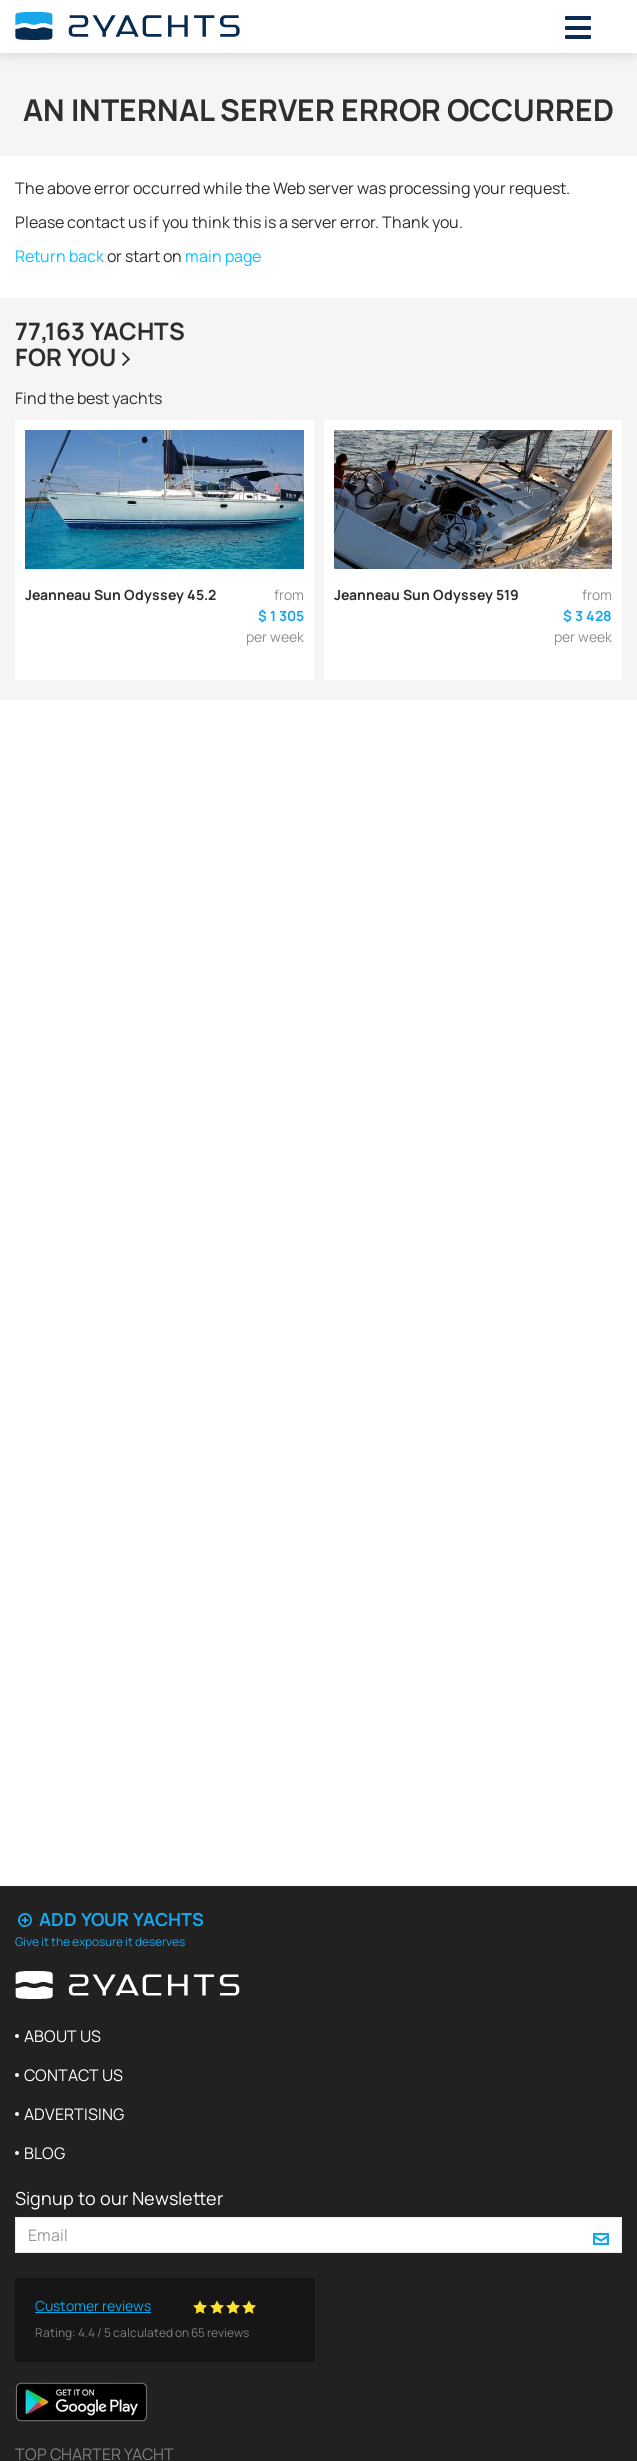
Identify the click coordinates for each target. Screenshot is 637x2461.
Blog (44, 2153)
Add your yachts (109, 1919)
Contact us (73, 2075)
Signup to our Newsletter (119, 2198)
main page (223, 256)
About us (62, 2036)
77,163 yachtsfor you (100, 343)
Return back (59, 256)
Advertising (74, 2114)
